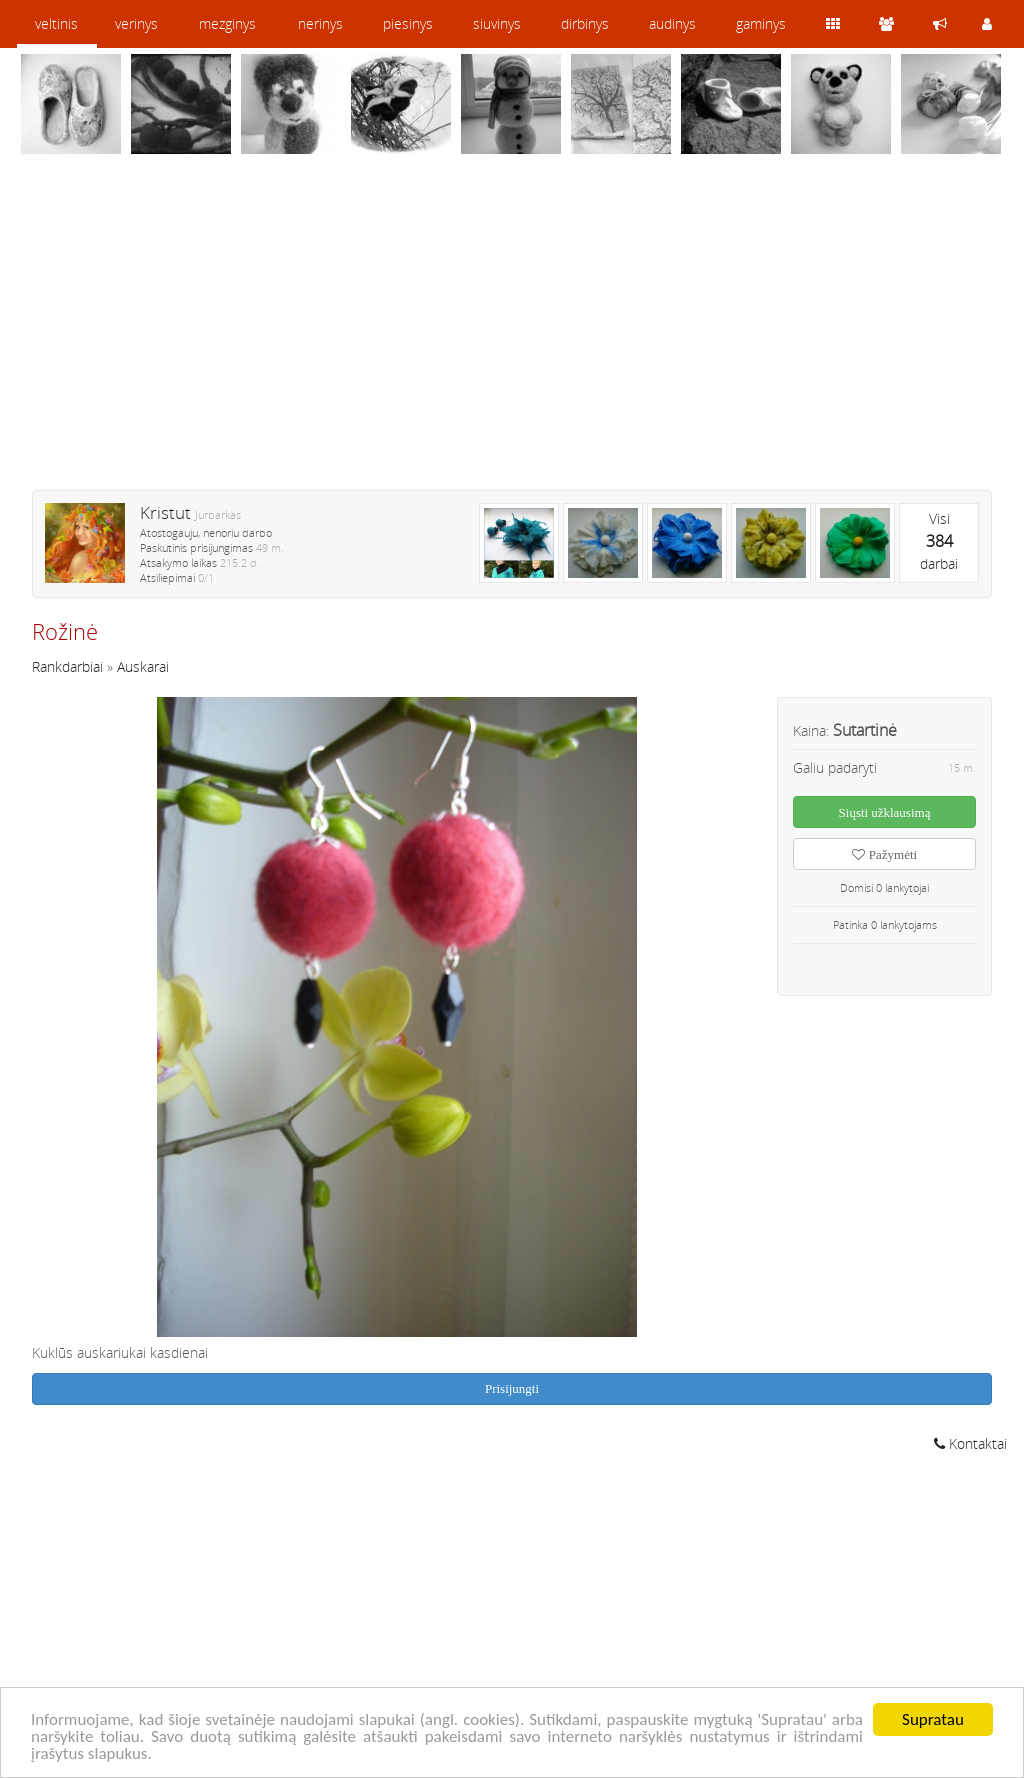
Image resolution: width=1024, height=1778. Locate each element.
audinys (672, 23)
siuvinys (497, 23)
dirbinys (585, 23)
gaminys (761, 23)
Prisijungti (512, 1388)
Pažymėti (884, 854)
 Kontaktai (970, 1443)
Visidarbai (939, 541)
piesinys (408, 23)
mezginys (227, 23)
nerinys (320, 23)
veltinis (56, 23)
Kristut (165, 512)
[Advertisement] (512, 335)
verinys (136, 23)
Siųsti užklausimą (885, 812)
